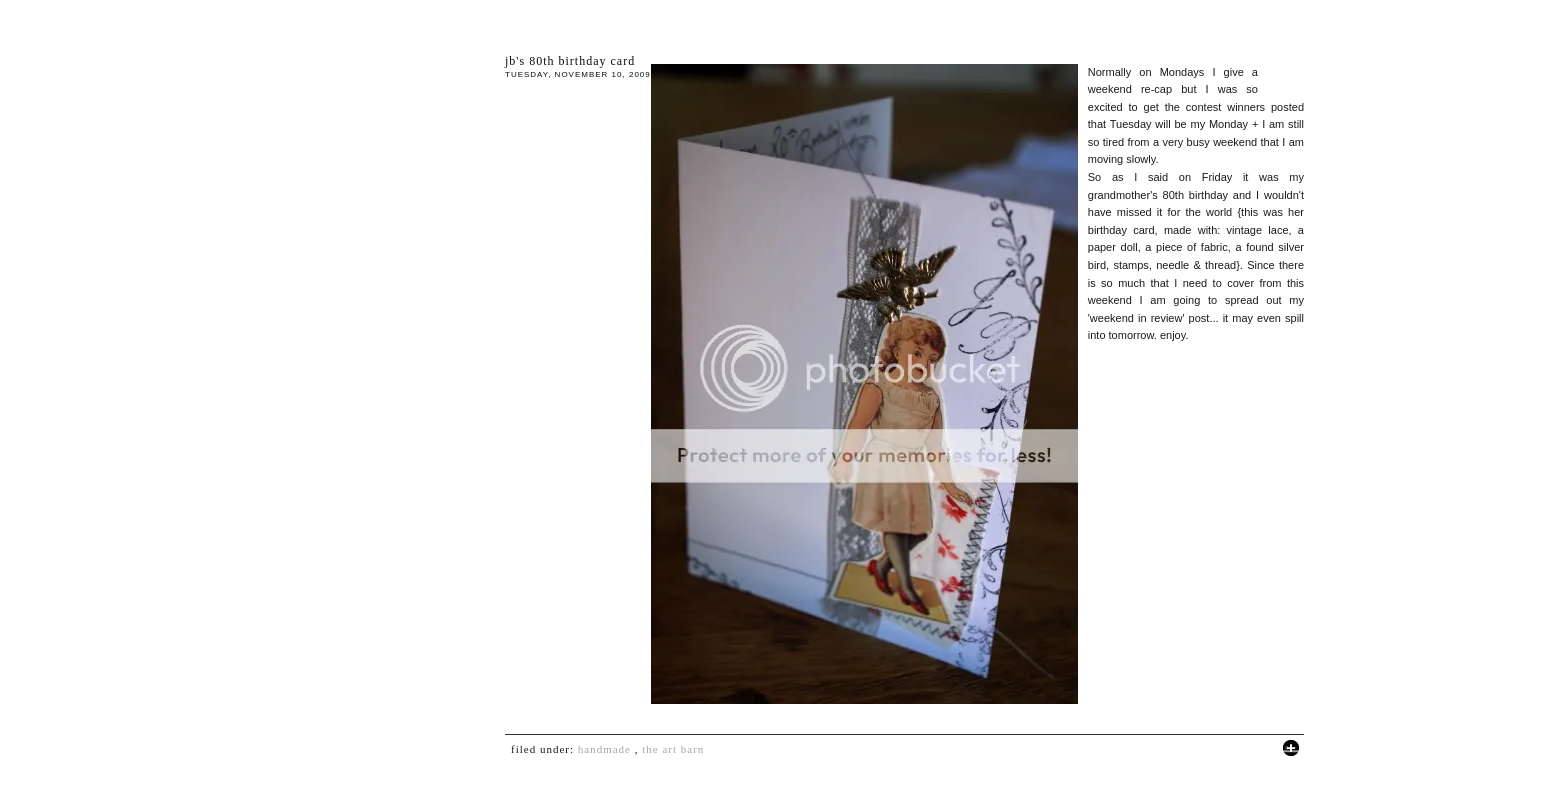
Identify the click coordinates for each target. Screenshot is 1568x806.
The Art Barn (673, 749)
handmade (604, 749)
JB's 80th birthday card (570, 61)
